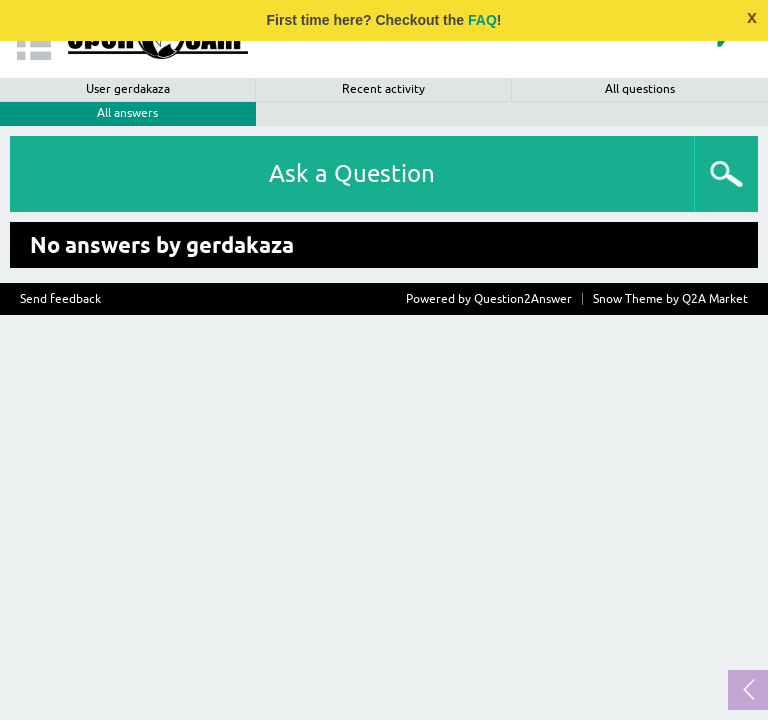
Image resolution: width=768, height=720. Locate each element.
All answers (127, 113)
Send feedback (60, 299)
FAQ (482, 20)
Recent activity (383, 89)
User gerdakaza (128, 89)
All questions (640, 89)
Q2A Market (715, 299)
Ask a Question (352, 173)
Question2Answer (523, 299)
